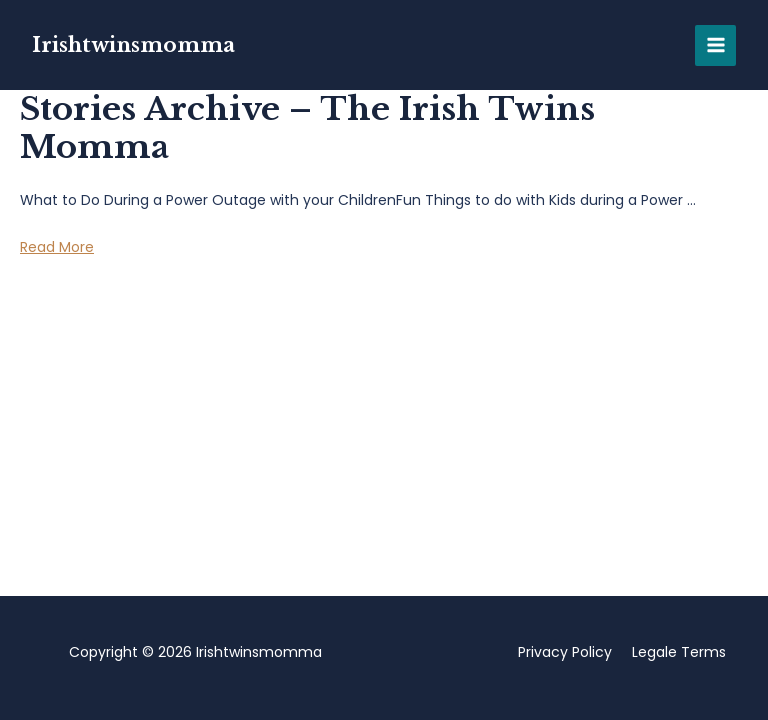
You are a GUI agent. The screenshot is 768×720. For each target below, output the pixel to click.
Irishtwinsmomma (133, 45)
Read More (57, 247)
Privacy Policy (565, 652)
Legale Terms (679, 652)
